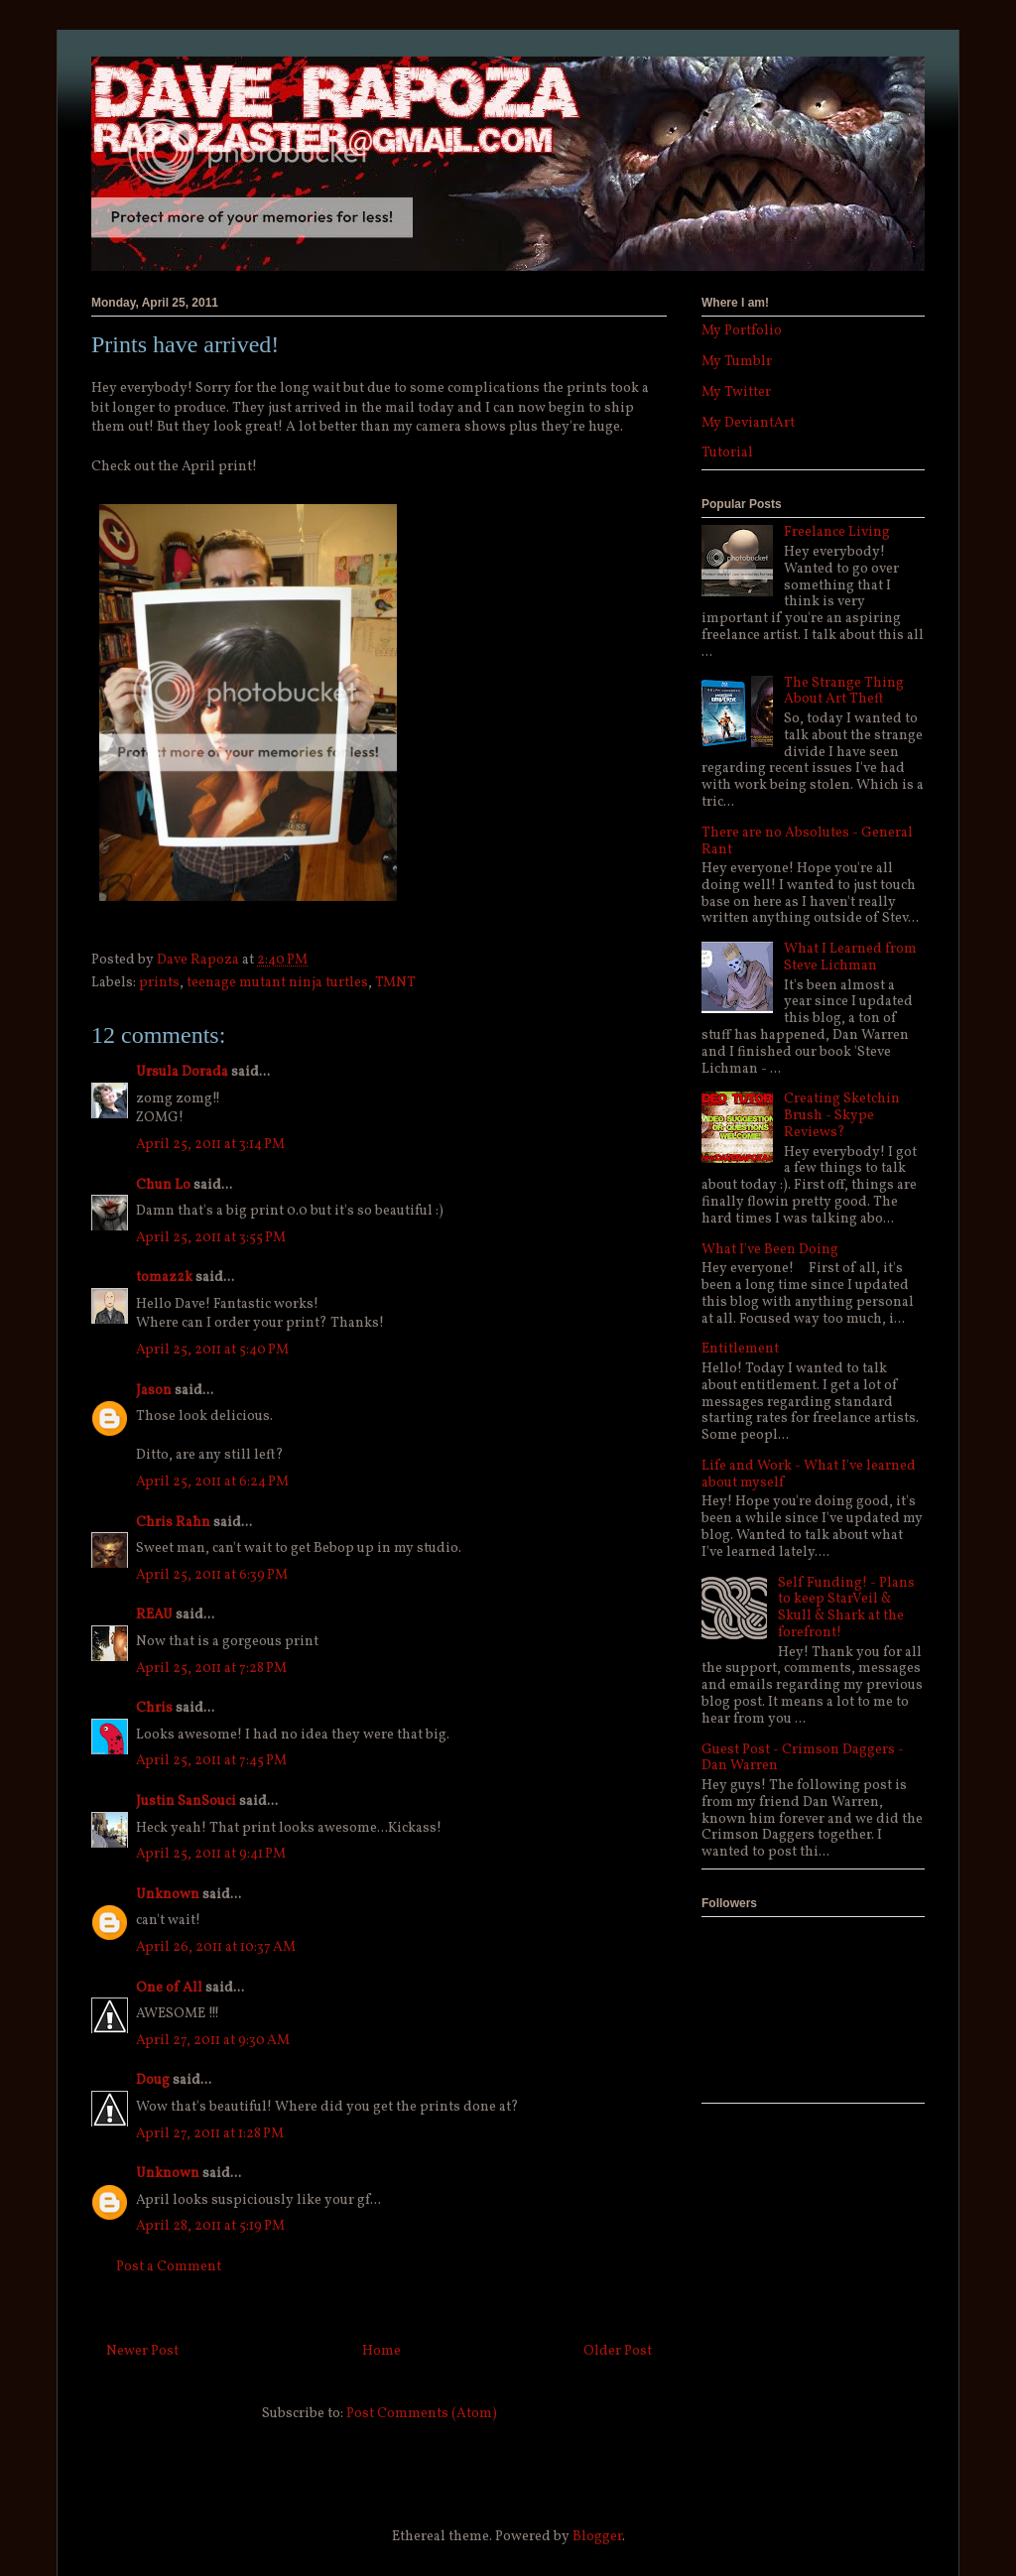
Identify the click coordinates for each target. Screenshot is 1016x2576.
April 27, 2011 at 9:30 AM (213, 2040)
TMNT (395, 982)
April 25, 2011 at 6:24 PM (212, 1482)
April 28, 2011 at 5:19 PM (210, 2226)
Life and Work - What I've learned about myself (808, 1474)
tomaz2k (164, 1277)
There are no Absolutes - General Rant (807, 841)
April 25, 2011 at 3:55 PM (211, 1237)
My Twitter (736, 392)
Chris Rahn (173, 1522)
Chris (154, 1708)
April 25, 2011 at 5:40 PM (212, 1350)
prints (159, 982)
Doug (153, 2080)
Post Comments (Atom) (421, 2413)
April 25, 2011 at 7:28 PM (211, 1668)
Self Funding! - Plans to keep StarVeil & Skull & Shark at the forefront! (846, 1608)
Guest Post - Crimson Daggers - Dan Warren (802, 1758)
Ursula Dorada (182, 1072)
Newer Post (142, 2351)
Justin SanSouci (186, 1801)
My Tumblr (736, 361)
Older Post (617, 2351)
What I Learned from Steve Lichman (850, 957)
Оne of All (169, 1988)
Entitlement (740, 1349)
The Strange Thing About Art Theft (844, 691)
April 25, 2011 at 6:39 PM (212, 1575)
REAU (154, 1615)
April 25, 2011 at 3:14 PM (210, 1144)
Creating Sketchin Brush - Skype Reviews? (842, 1116)
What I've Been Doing (769, 1249)
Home (381, 2351)
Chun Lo (163, 1185)
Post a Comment (168, 2266)
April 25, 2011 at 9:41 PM (211, 1854)
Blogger (597, 2536)
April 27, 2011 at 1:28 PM (210, 2134)
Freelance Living (837, 532)
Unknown (167, 1894)
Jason (154, 1390)
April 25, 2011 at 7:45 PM (211, 1760)
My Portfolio (741, 331)
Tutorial (727, 453)
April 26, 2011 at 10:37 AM (216, 1947)
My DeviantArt (748, 423)
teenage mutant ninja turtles (277, 982)
